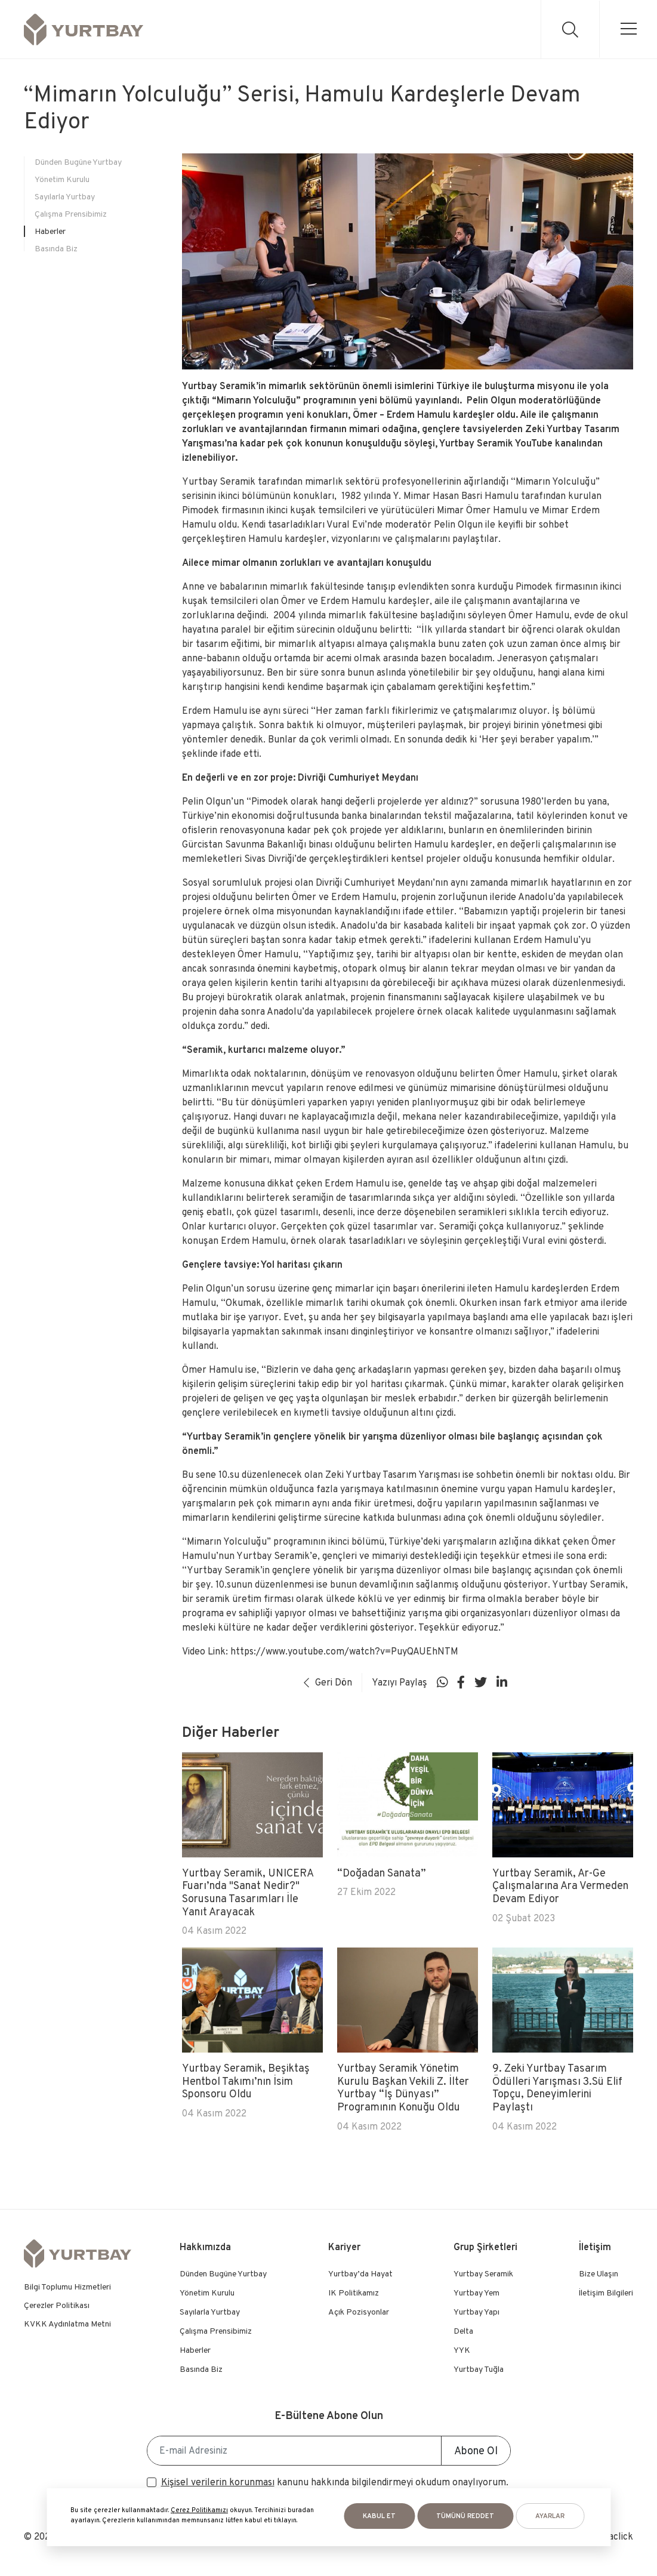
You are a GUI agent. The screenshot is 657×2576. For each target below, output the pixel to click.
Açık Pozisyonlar (358, 2311)
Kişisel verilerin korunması (217, 2482)
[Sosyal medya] (442, 1682)
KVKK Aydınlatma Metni (67, 2323)
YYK (462, 2349)
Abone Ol (476, 2450)
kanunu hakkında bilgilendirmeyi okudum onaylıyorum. (334, 2482)
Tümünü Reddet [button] (465, 2516)
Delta (463, 2330)
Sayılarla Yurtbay (65, 196)
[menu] (628, 29)
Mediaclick (611, 2536)
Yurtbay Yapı (476, 2311)
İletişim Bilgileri (606, 2292)
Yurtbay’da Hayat (360, 2273)
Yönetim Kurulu (62, 179)
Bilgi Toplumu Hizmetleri (67, 2286)
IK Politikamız (353, 2292)
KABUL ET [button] (379, 2516)
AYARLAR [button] (550, 2516)
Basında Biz (56, 248)
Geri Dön (328, 1682)
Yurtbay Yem (476, 2292)
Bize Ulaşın (598, 2273)
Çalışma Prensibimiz (71, 213)
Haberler (50, 231)
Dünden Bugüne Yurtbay (78, 161)
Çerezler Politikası (57, 2305)
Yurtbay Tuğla (479, 2369)
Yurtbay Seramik (483, 2273)
